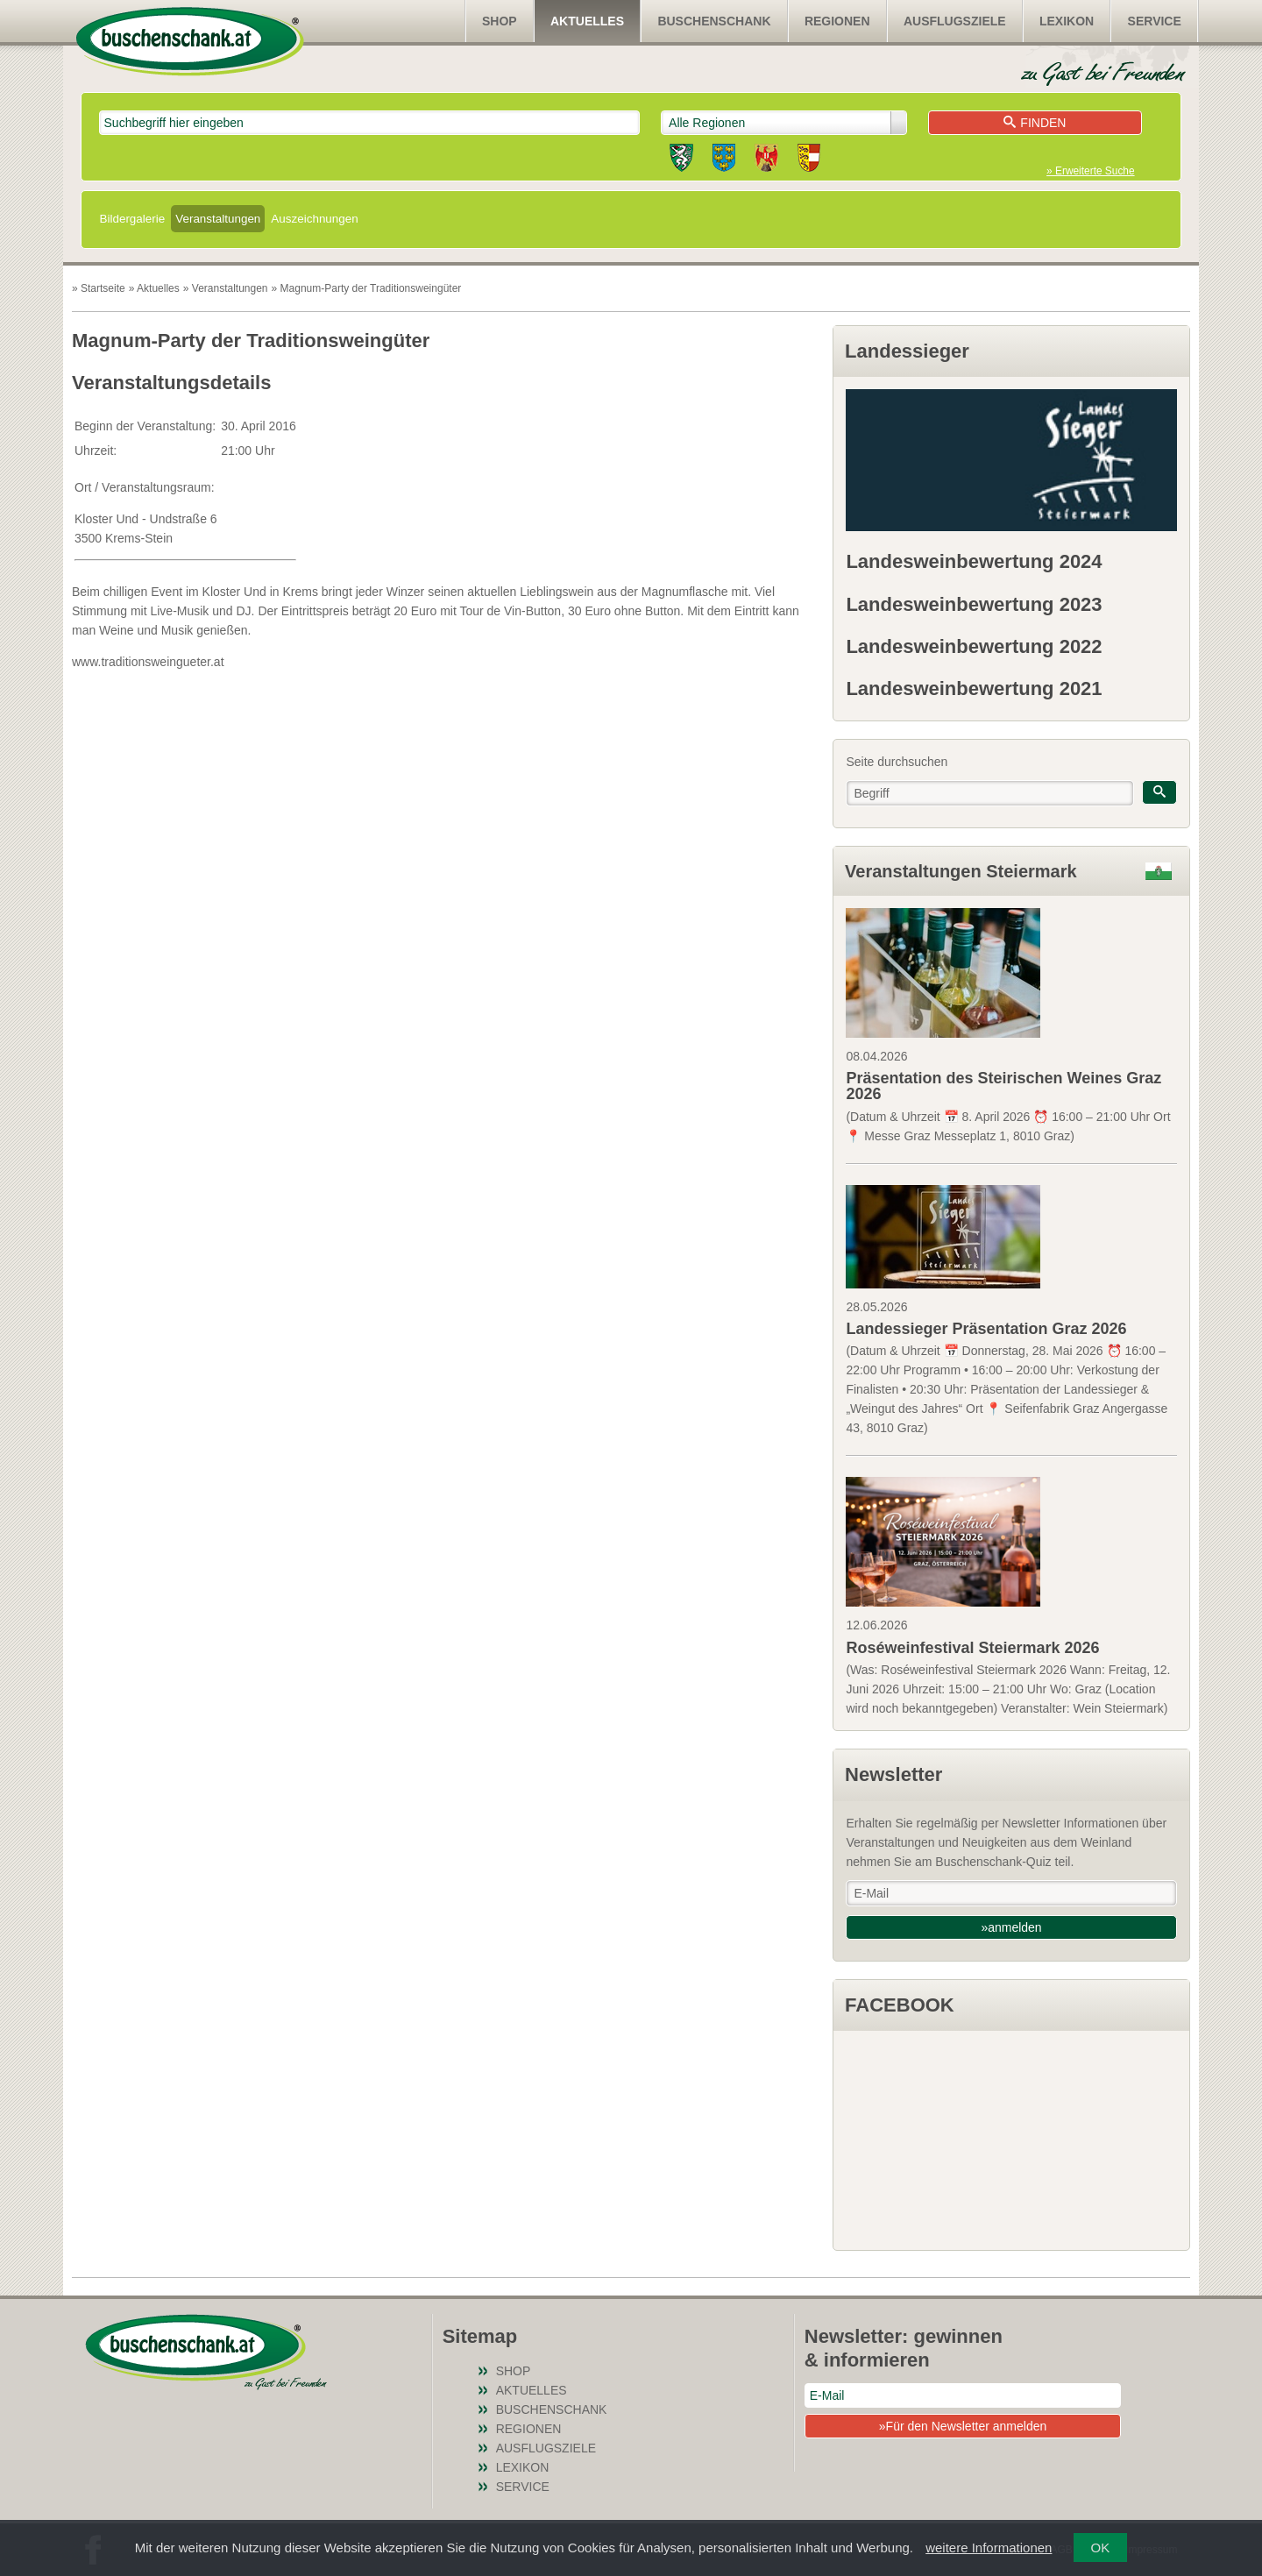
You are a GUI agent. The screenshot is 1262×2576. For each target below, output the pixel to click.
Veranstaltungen (217, 218)
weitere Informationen (988, 2547)
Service (1154, 21)
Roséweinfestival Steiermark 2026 (972, 1648)
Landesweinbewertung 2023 (974, 604)
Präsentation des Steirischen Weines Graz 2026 (1003, 1086)
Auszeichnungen (314, 218)
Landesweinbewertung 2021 (974, 688)
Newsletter (893, 1774)
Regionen (837, 21)
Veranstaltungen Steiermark (961, 871)
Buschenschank (713, 21)
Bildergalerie (133, 218)
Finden (1034, 123)
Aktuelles (587, 21)
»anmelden (1011, 1927)
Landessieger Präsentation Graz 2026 (986, 1329)
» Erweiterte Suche (1090, 171)
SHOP (499, 21)
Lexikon (1066, 21)
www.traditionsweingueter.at (148, 662)
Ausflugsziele (955, 21)
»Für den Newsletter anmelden (962, 2426)
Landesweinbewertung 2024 (974, 561)
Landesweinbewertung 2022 (974, 646)
